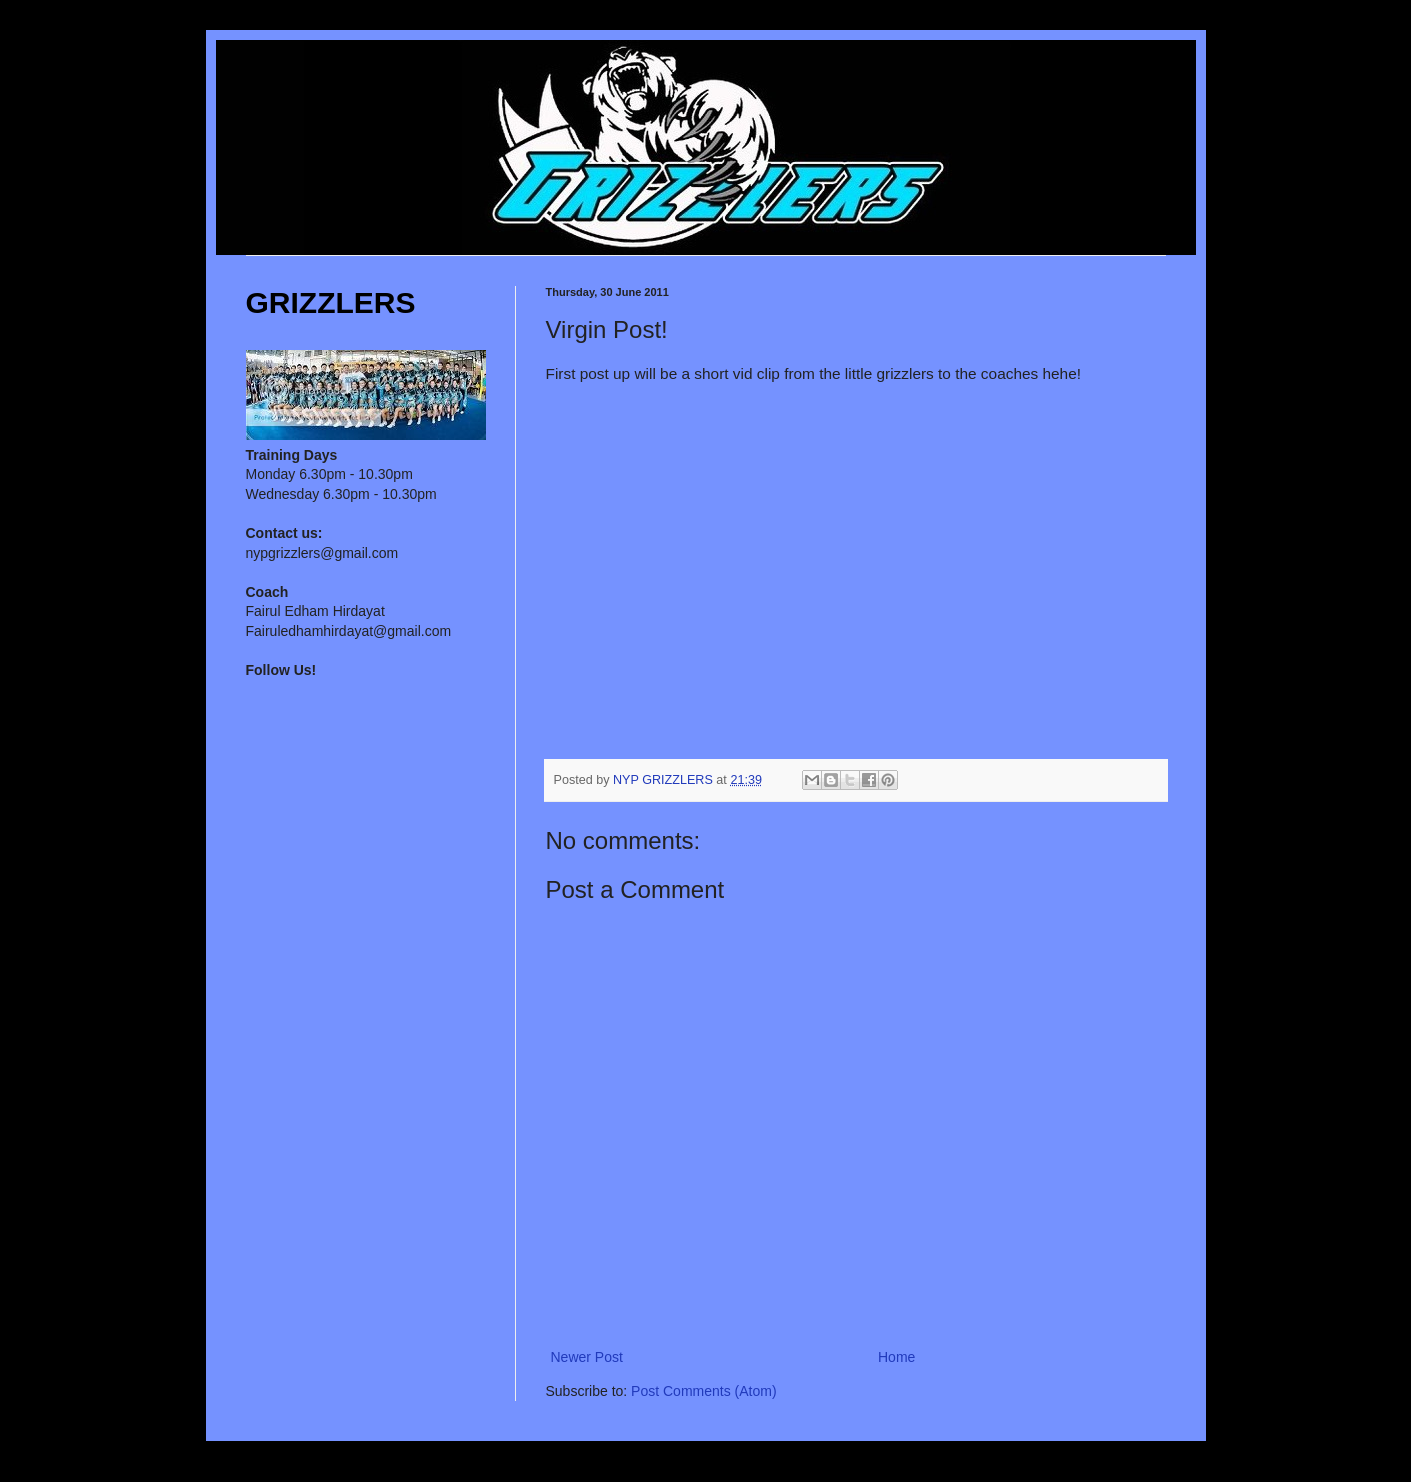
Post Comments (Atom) (703, 1391)
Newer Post (587, 1357)
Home (896, 1357)
